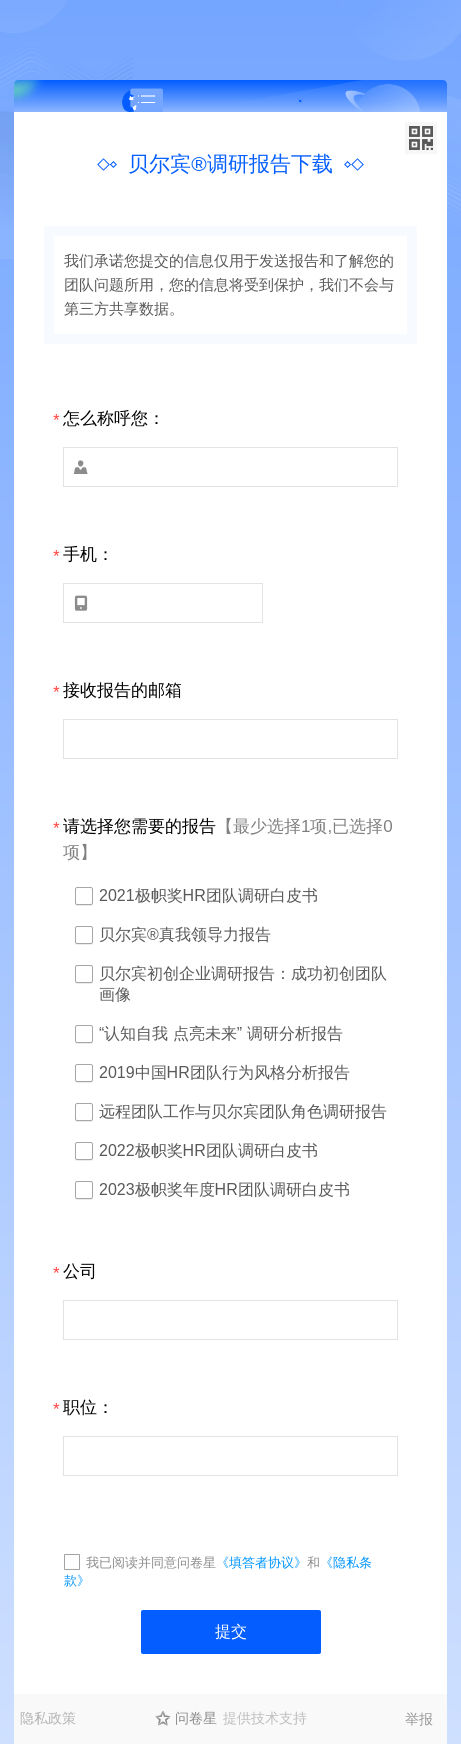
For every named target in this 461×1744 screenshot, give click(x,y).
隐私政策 (48, 1718)
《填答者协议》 (261, 1562)
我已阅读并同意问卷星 (151, 1562)
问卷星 (196, 1718)
